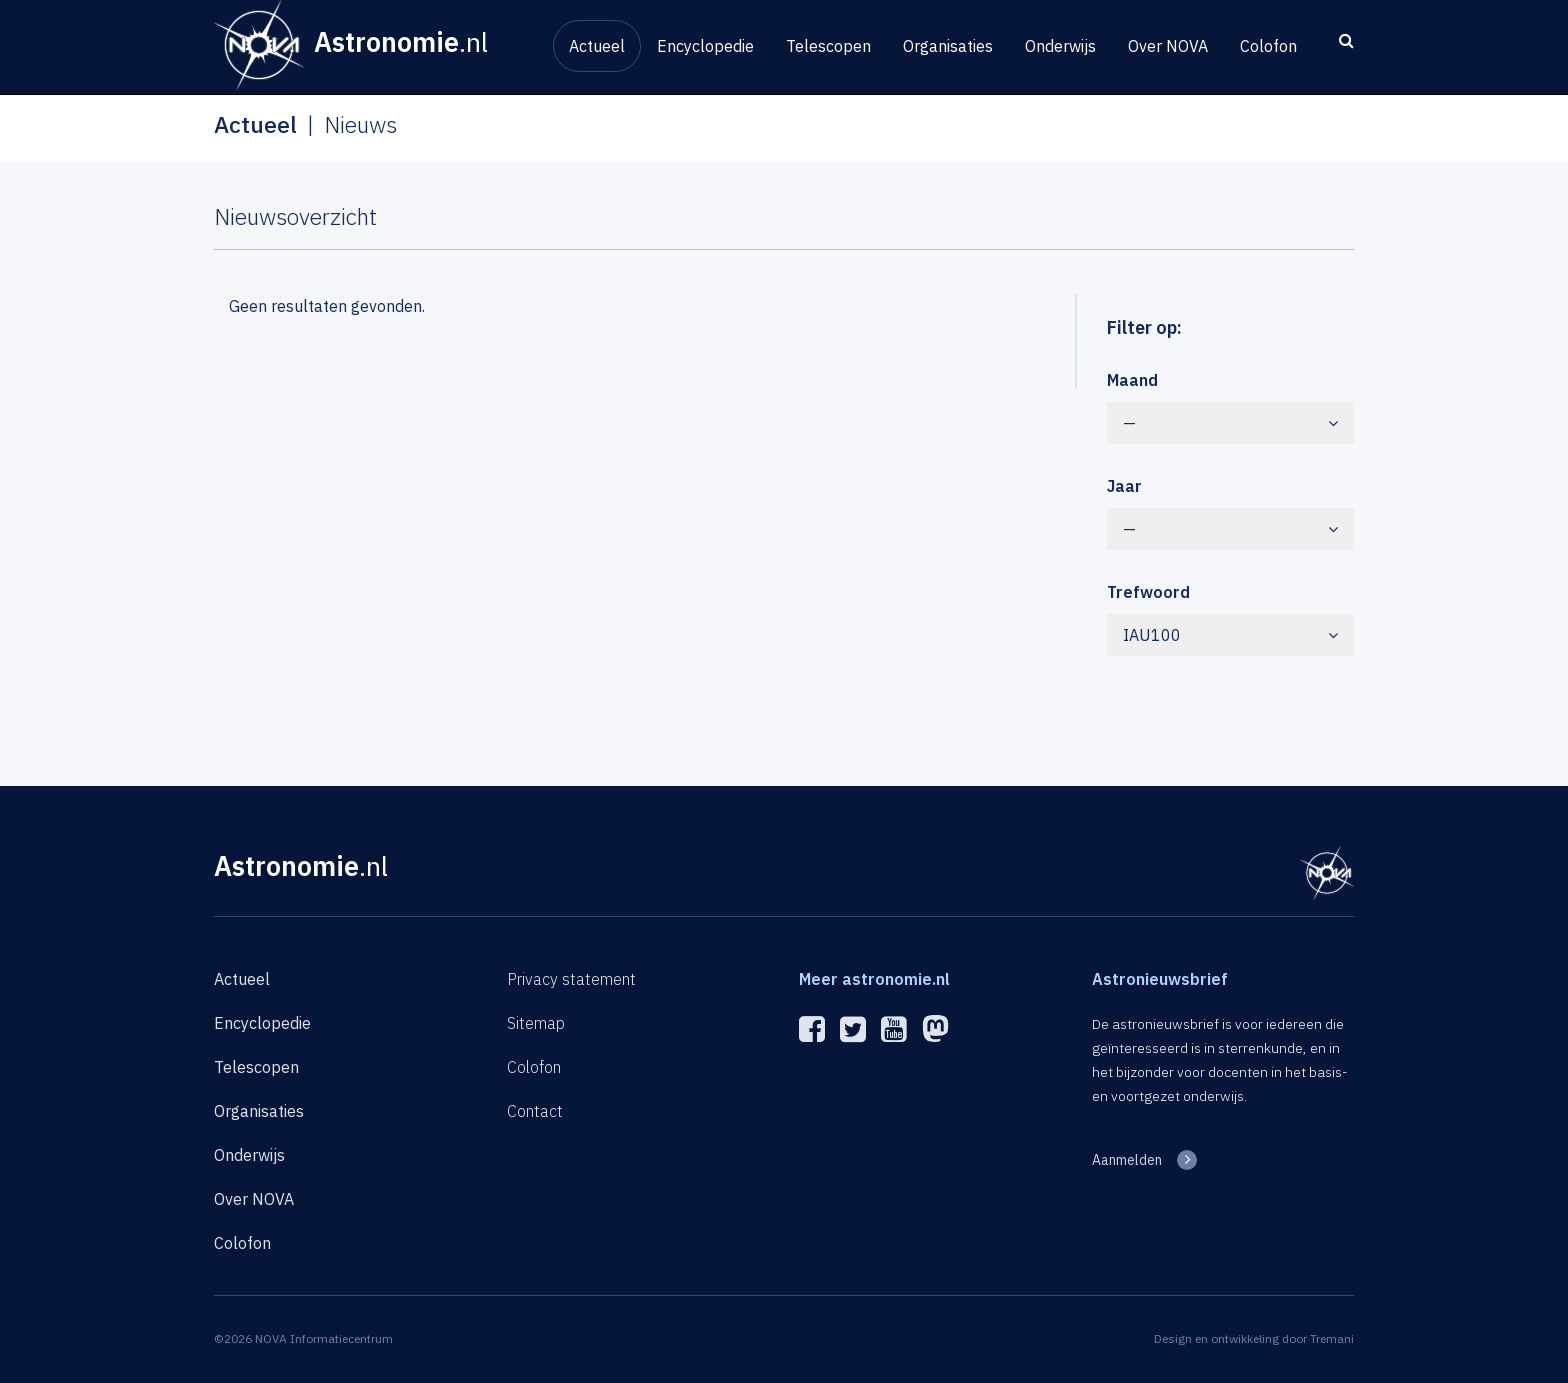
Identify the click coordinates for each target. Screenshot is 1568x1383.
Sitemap (536, 1023)
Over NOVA (1168, 46)
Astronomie (301, 865)
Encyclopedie (705, 46)
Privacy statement (571, 979)
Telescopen (828, 46)
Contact (535, 1111)
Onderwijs (1060, 46)
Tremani (1332, 1338)
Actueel (597, 46)
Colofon (1268, 46)
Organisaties (948, 46)
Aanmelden (1127, 1160)
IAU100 (1231, 635)
